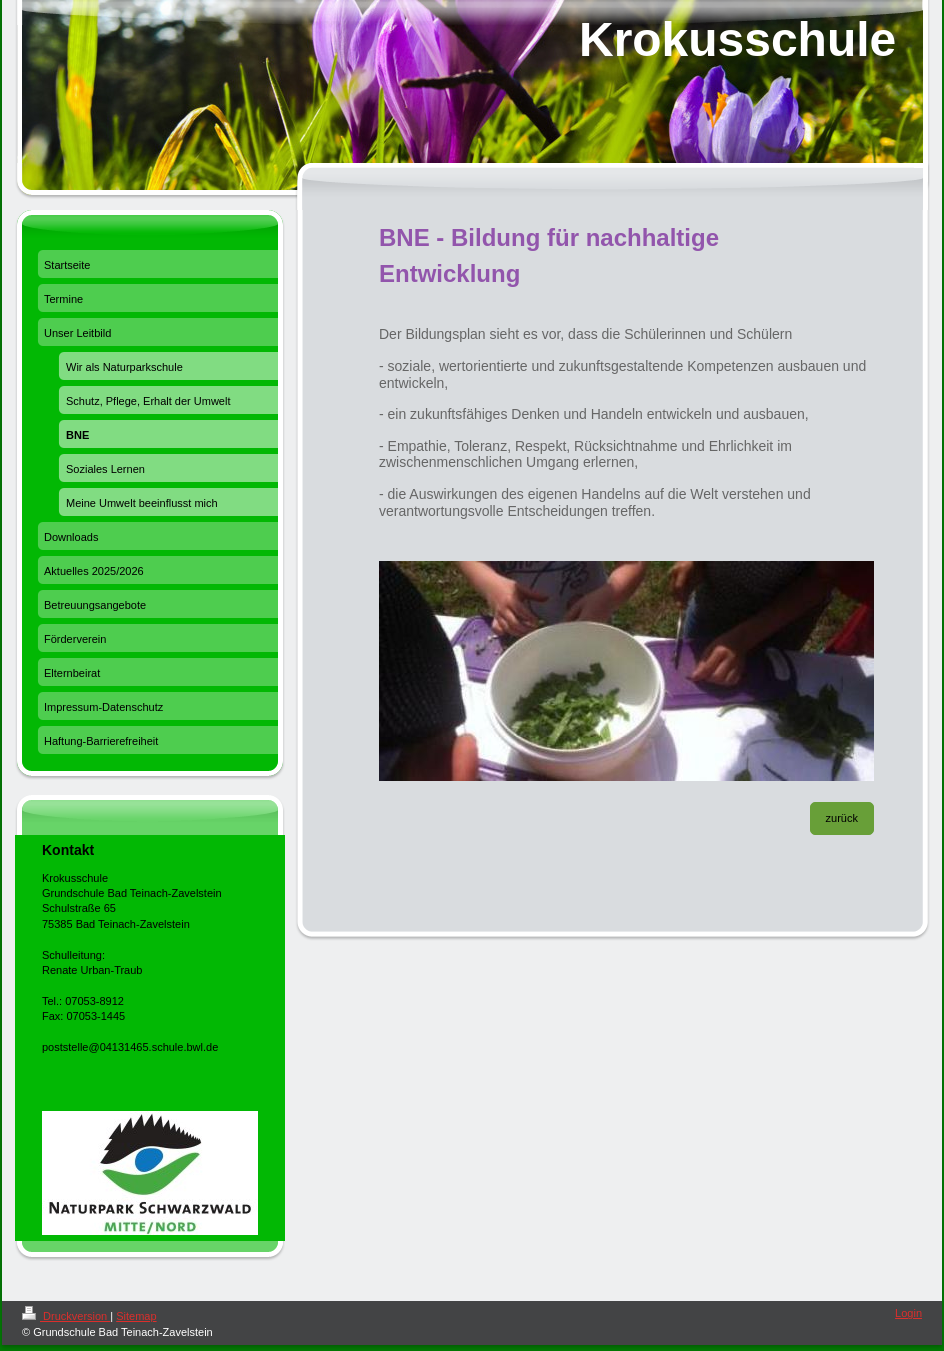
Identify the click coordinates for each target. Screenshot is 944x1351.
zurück (842, 818)
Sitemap (136, 1316)
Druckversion (66, 1316)
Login (908, 1313)
